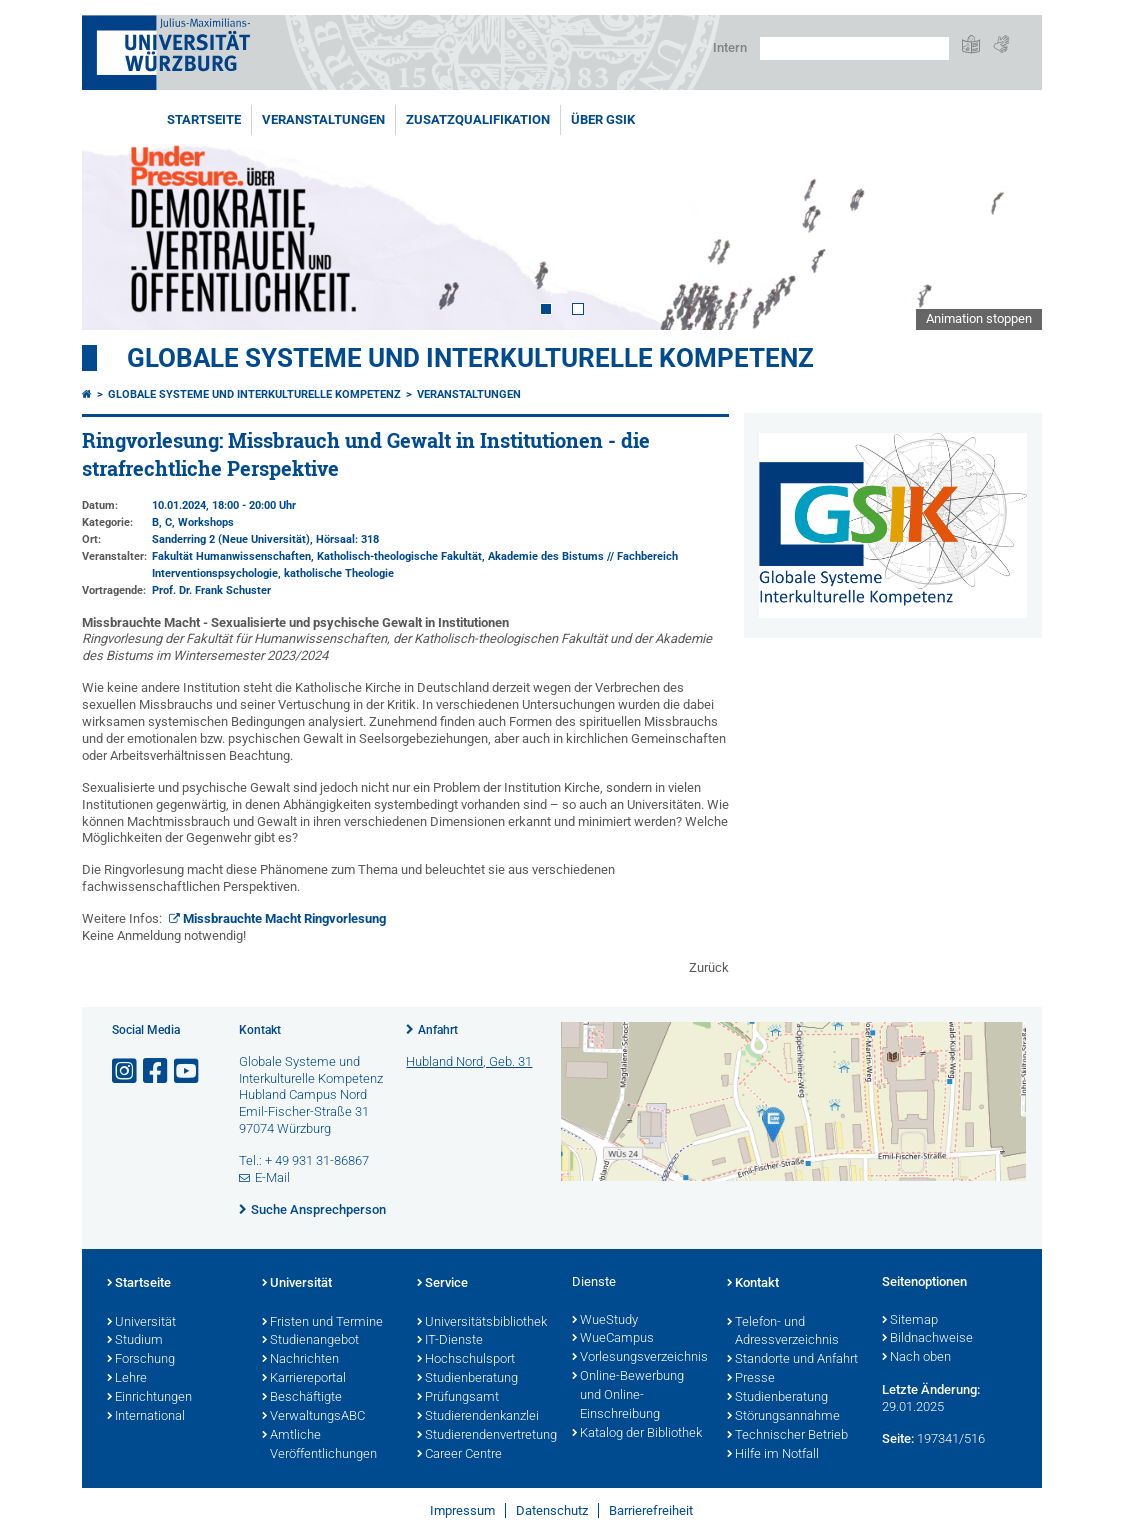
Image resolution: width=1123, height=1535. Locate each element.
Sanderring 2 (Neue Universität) (231, 539)
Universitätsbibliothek (482, 1323)
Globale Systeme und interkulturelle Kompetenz (254, 394)
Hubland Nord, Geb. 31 (469, 1061)
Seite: (898, 1438)
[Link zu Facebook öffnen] (157, 1071)
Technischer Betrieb (787, 1436)
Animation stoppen (979, 318)
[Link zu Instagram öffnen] (126, 1071)
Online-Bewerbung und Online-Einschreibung (628, 1396)
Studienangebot (310, 1341)
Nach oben (916, 1358)
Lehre (127, 1379)
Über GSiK (603, 119)
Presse (751, 1379)
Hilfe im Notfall (773, 1455)
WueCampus (613, 1339)
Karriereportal (304, 1379)
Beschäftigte (302, 1398)
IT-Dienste (450, 1341)
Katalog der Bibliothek (637, 1434)
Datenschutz (552, 1510)
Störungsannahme (783, 1417)
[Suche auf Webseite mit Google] (854, 48)
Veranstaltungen (323, 119)
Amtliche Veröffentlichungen (319, 1445)
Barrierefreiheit (651, 1510)
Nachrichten (300, 1360)
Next (1007, 217)
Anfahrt (438, 1030)
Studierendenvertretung (484, 1436)
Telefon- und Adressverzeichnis (783, 1332)
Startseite (204, 119)
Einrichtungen (149, 1398)
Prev (117, 217)
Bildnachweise (927, 1339)
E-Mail (272, 1177)
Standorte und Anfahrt (792, 1360)
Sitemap (910, 1321)
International (146, 1417)
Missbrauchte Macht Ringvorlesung (284, 918)
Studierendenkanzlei (478, 1417)
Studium (135, 1341)
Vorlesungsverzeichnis (639, 1358)
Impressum (462, 1510)
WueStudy (605, 1321)
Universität (141, 1323)
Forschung (141, 1360)
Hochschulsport (466, 1360)
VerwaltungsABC (313, 1417)
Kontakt (753, 1284)
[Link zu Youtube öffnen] (188, 1071)
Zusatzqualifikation (478, 119)
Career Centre (459, 1455)
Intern (730, 47)
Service (442, 1284)
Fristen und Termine (322, 1323)
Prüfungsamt (458, 1398)
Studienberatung (467, 1379)
